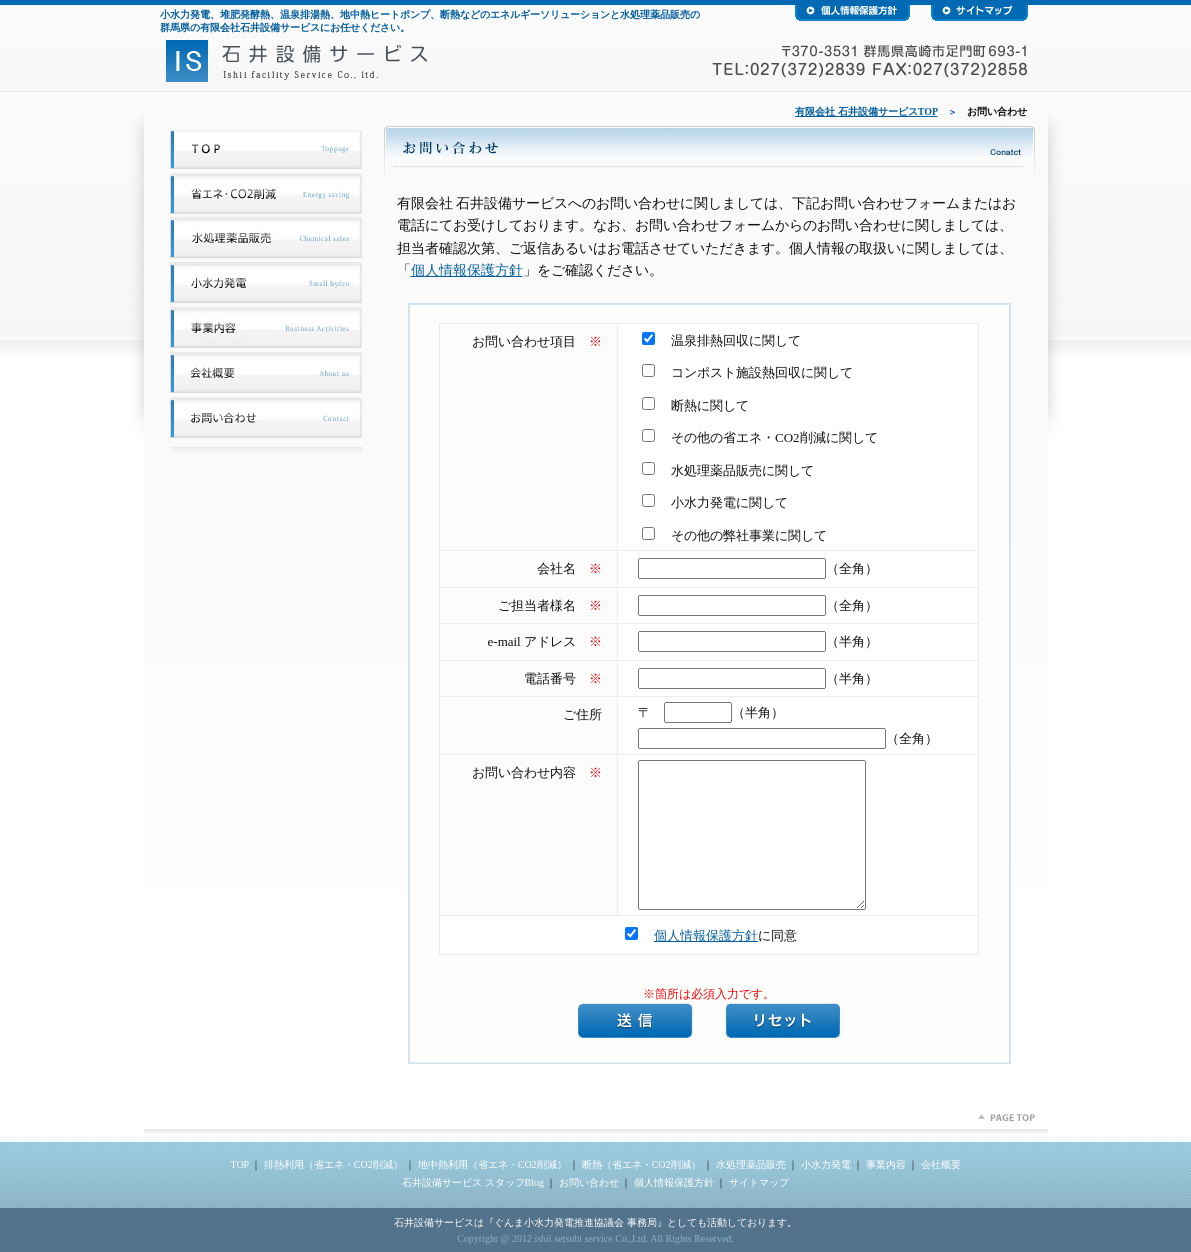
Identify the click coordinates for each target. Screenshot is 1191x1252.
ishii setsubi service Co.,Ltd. (591, 1238)
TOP (239, 1164)
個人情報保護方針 (467, 270)
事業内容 (886, 1164)
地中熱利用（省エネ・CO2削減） (492, 1164)
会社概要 (941, 1164)
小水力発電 (826, 1164)
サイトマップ (759, 1182)
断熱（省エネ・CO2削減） (641, 1164)
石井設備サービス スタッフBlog (473, 1182)
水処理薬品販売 (751, 1164)
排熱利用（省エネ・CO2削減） (333, 1164)
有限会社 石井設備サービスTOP (866, 111)
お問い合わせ (589, 1182)
